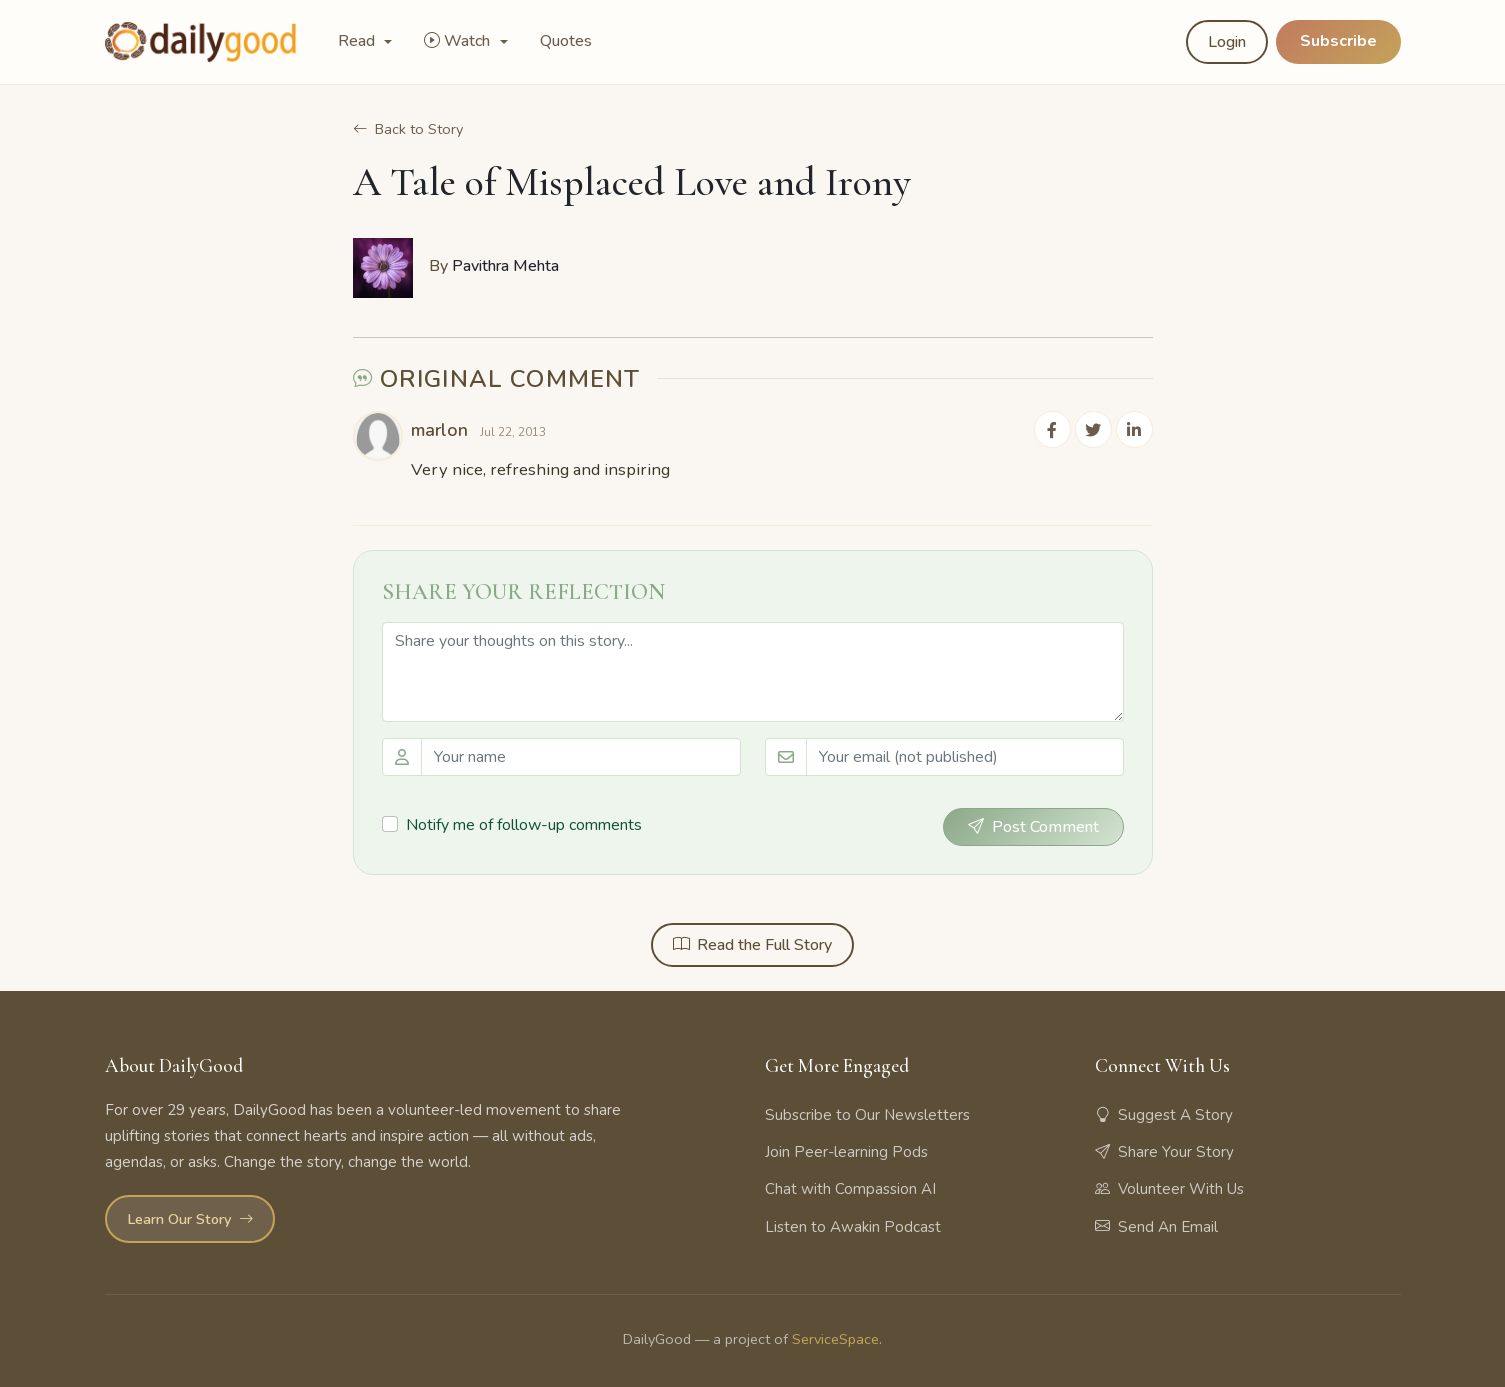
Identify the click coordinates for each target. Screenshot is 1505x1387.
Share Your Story (1164, 1152)
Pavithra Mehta (505, 266)
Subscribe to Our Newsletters (867, 1115)
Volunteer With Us (1169, 1189)
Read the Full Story (752, 944)
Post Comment (1033, 826)
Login (1227, 42)
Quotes (566, 41)
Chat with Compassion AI (850, 1189)
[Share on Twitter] (1095, 429)
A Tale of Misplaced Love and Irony (632, 182)
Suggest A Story (1164, 1115)
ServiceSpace (835, 1338)
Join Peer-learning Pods (846, 1152)
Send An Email (1156, 1226)
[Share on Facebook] (1055, 429)
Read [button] (358, 41)
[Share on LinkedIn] (1135, 429)
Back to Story (408, 129)
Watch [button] (459, 41)
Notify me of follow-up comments (524, 824)
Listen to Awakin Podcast (853, 1226)
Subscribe (1338, 41)
